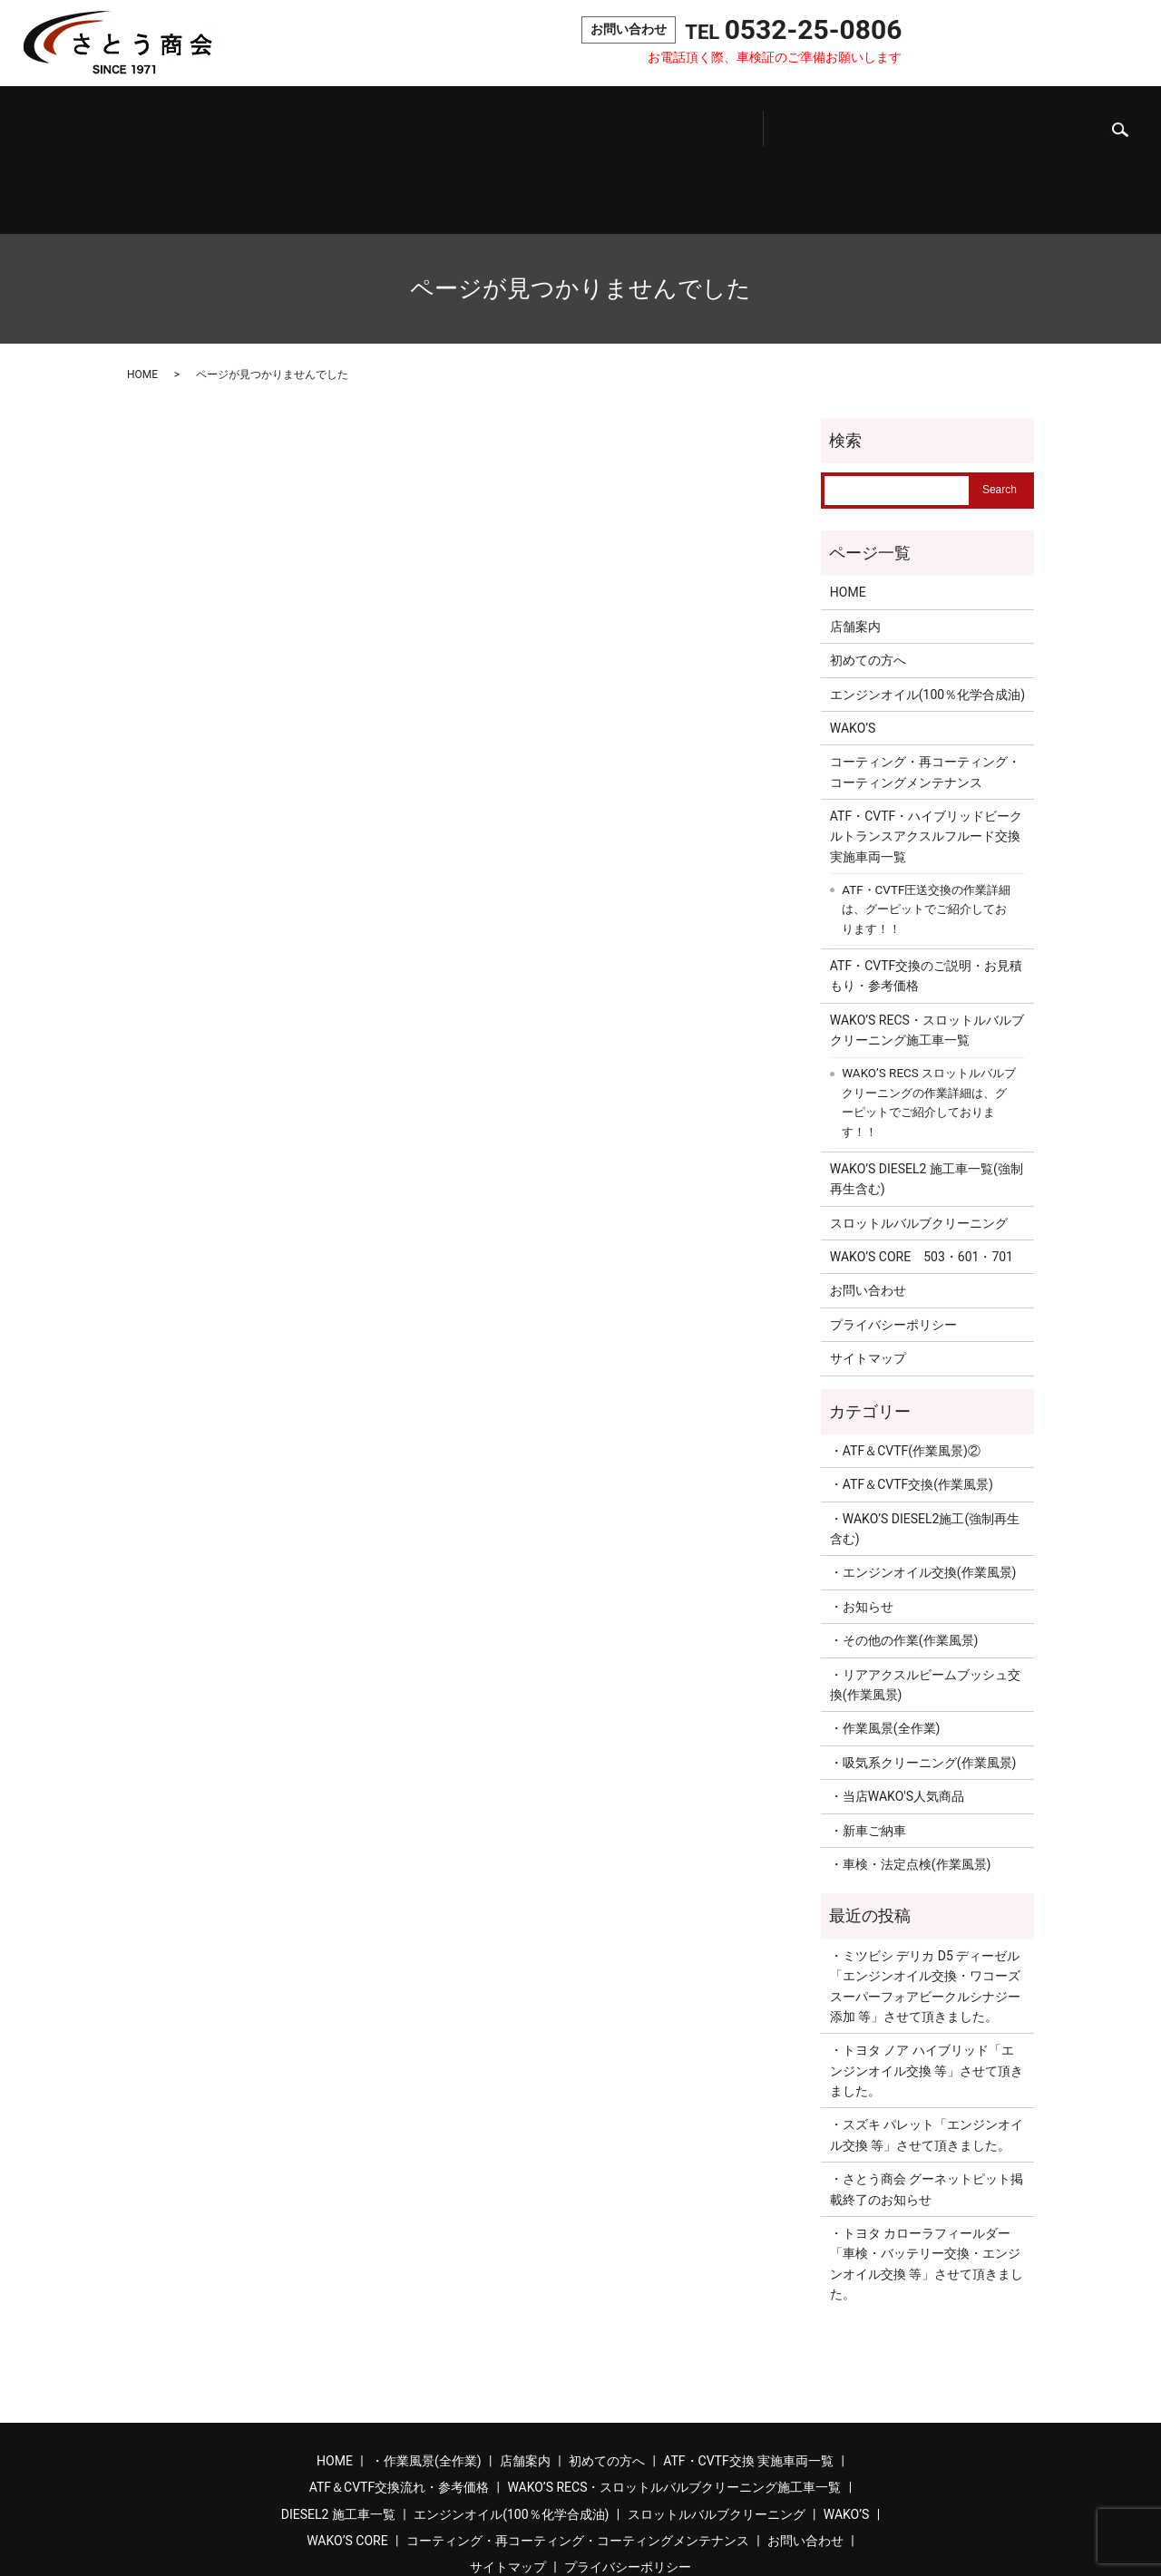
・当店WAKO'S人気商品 (897, 1715)
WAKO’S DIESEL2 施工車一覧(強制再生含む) (926, 1098)
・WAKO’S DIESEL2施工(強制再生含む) (925, 1447)
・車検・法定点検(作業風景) (910, 1783)
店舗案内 (194, 121)
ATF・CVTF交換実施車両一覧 (355, 121)
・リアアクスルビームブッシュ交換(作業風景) (925, 1603)
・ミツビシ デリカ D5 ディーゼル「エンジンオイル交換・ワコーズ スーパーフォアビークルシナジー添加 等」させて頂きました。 (925, 1905)
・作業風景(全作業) (885, 1647)
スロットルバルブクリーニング (818, 121)
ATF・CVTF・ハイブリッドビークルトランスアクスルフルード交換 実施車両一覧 (927, 755)
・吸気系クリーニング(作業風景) (923, 1682)
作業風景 (132, 121)
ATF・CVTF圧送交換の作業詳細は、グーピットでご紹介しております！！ (926, 828)
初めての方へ (265, 121)
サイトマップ (868, 1277)
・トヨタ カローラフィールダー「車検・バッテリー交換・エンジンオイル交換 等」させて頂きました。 (926, 2183)
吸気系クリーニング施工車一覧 (558, 119)
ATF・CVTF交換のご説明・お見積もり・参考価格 (926, 895)
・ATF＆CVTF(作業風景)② (905, 1370)
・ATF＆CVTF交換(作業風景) (911, 1403)
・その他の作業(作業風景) (904, 1559)
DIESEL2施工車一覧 (637, 121)
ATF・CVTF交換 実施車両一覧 (748, 2380)
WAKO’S (905, 121)
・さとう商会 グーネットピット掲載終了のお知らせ (926, 2108)
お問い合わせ (1001, 44)
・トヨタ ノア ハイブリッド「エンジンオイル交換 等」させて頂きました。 (926, 1989)
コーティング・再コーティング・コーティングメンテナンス (925, 691)
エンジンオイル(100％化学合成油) (927, 613)
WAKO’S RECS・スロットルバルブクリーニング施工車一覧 (927, 949)
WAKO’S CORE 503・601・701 (921, 1176)
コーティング (1067, 121)
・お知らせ (861, 1526)
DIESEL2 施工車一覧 (338, 2432)
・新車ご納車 (868, 1749)
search (1119, 45)
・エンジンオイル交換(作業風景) (923, 1491)
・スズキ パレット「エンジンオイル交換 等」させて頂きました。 (926, 2053)
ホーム (77, 121)
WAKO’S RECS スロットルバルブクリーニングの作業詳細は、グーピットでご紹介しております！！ (929, 1022)
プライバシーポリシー (893, 1243)
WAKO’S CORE (983, 121)
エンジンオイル (719, 121)
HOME (142, 293)
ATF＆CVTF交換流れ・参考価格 (460, 119)
